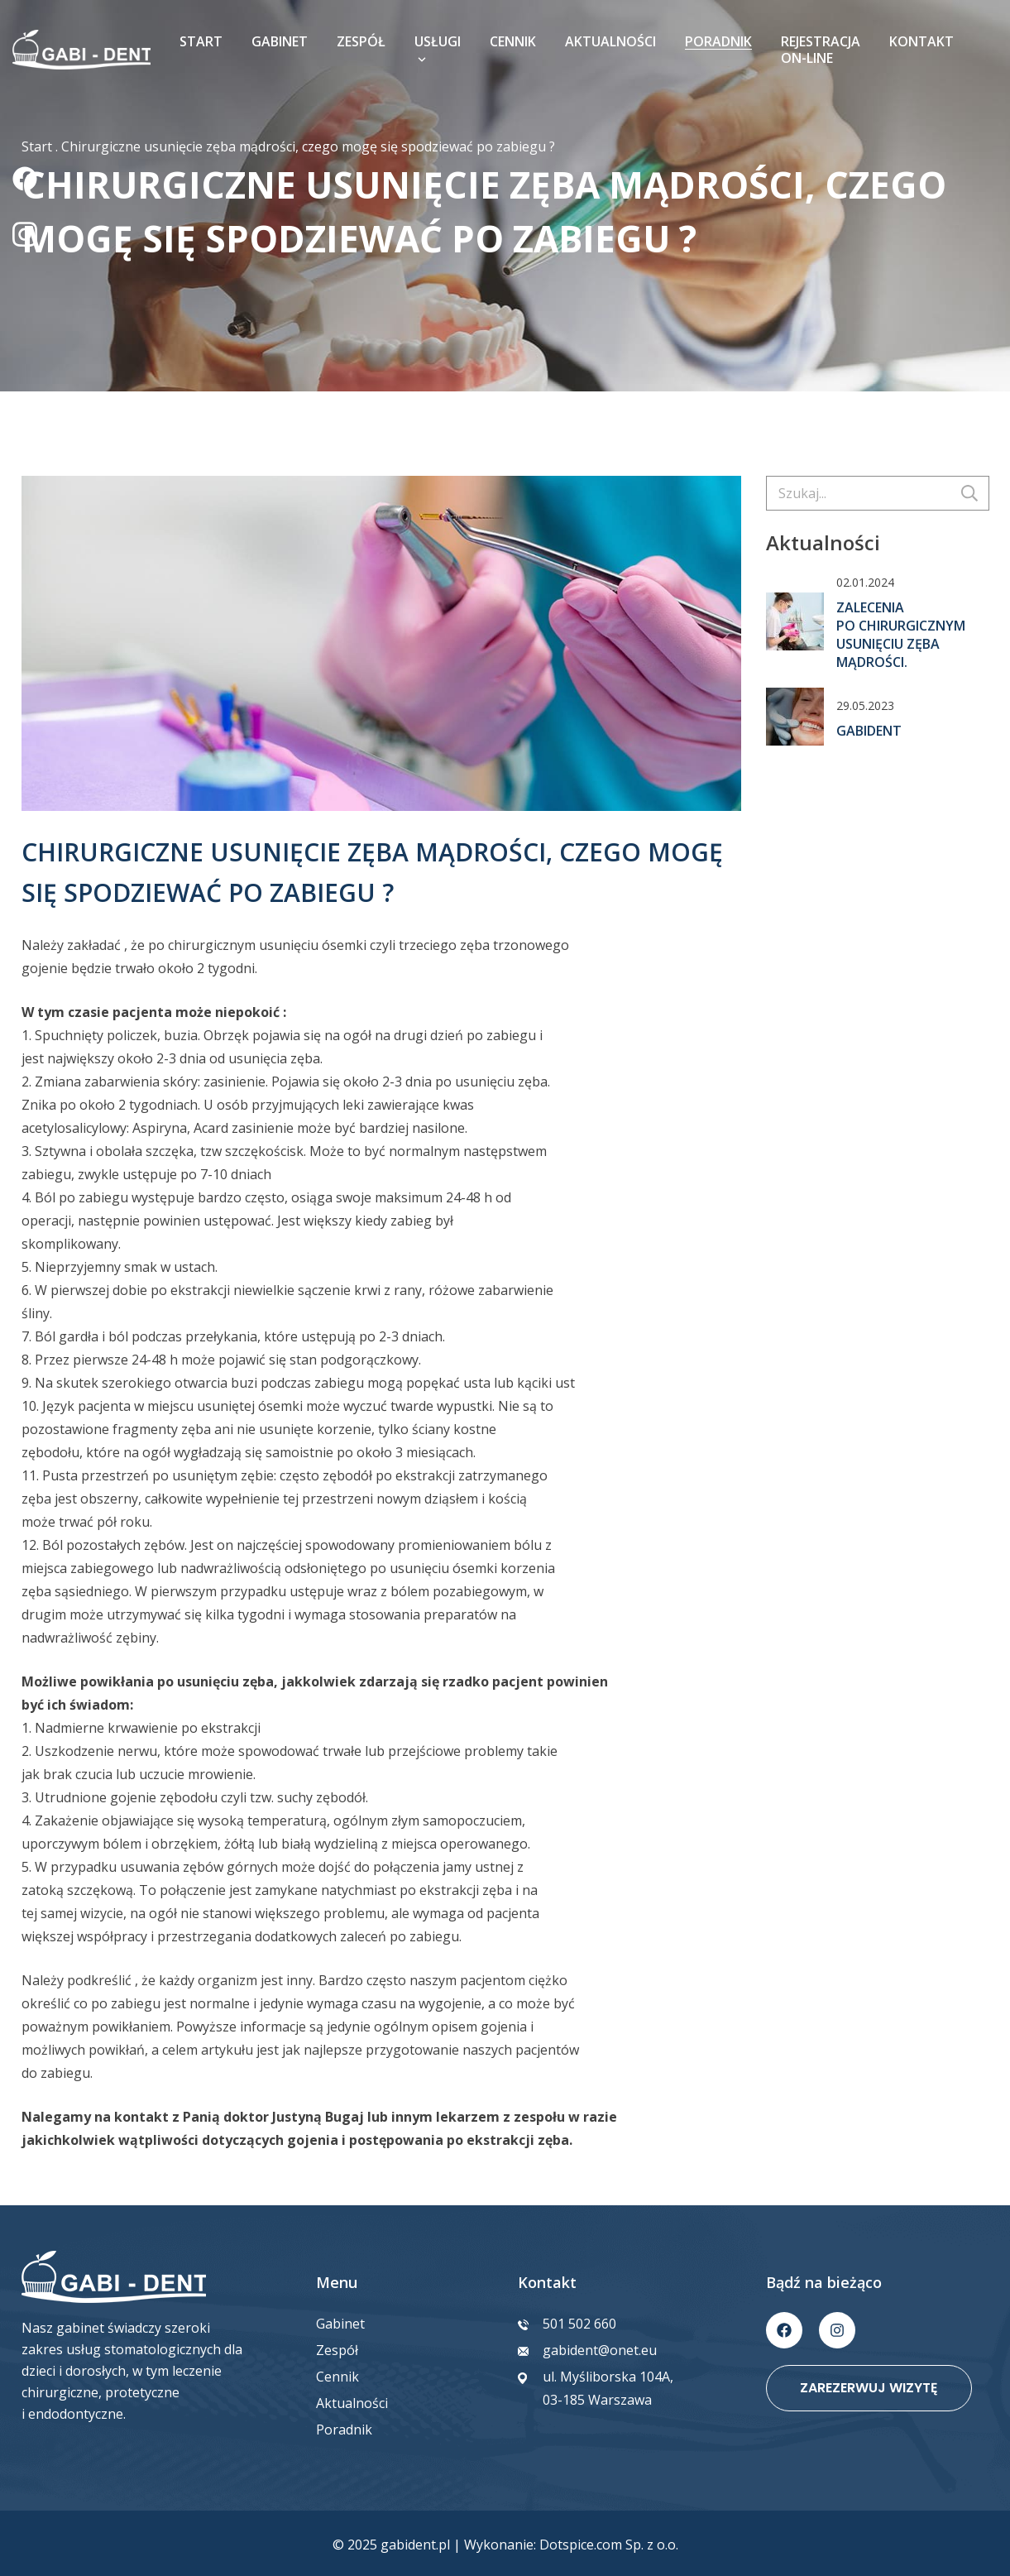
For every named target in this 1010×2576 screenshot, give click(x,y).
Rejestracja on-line (820, 49)
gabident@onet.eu (600, 2350)
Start (201, 41)
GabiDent (869, 731)
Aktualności (610, 41)
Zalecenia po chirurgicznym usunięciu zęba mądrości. (900, 634)
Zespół (361, 41)
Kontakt (921, 41)
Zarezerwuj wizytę (869, 2387)
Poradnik (718, 41)
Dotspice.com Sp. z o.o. (608, 2544)
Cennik (513, 41)
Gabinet (279, 41)
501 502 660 (579, 2324)
